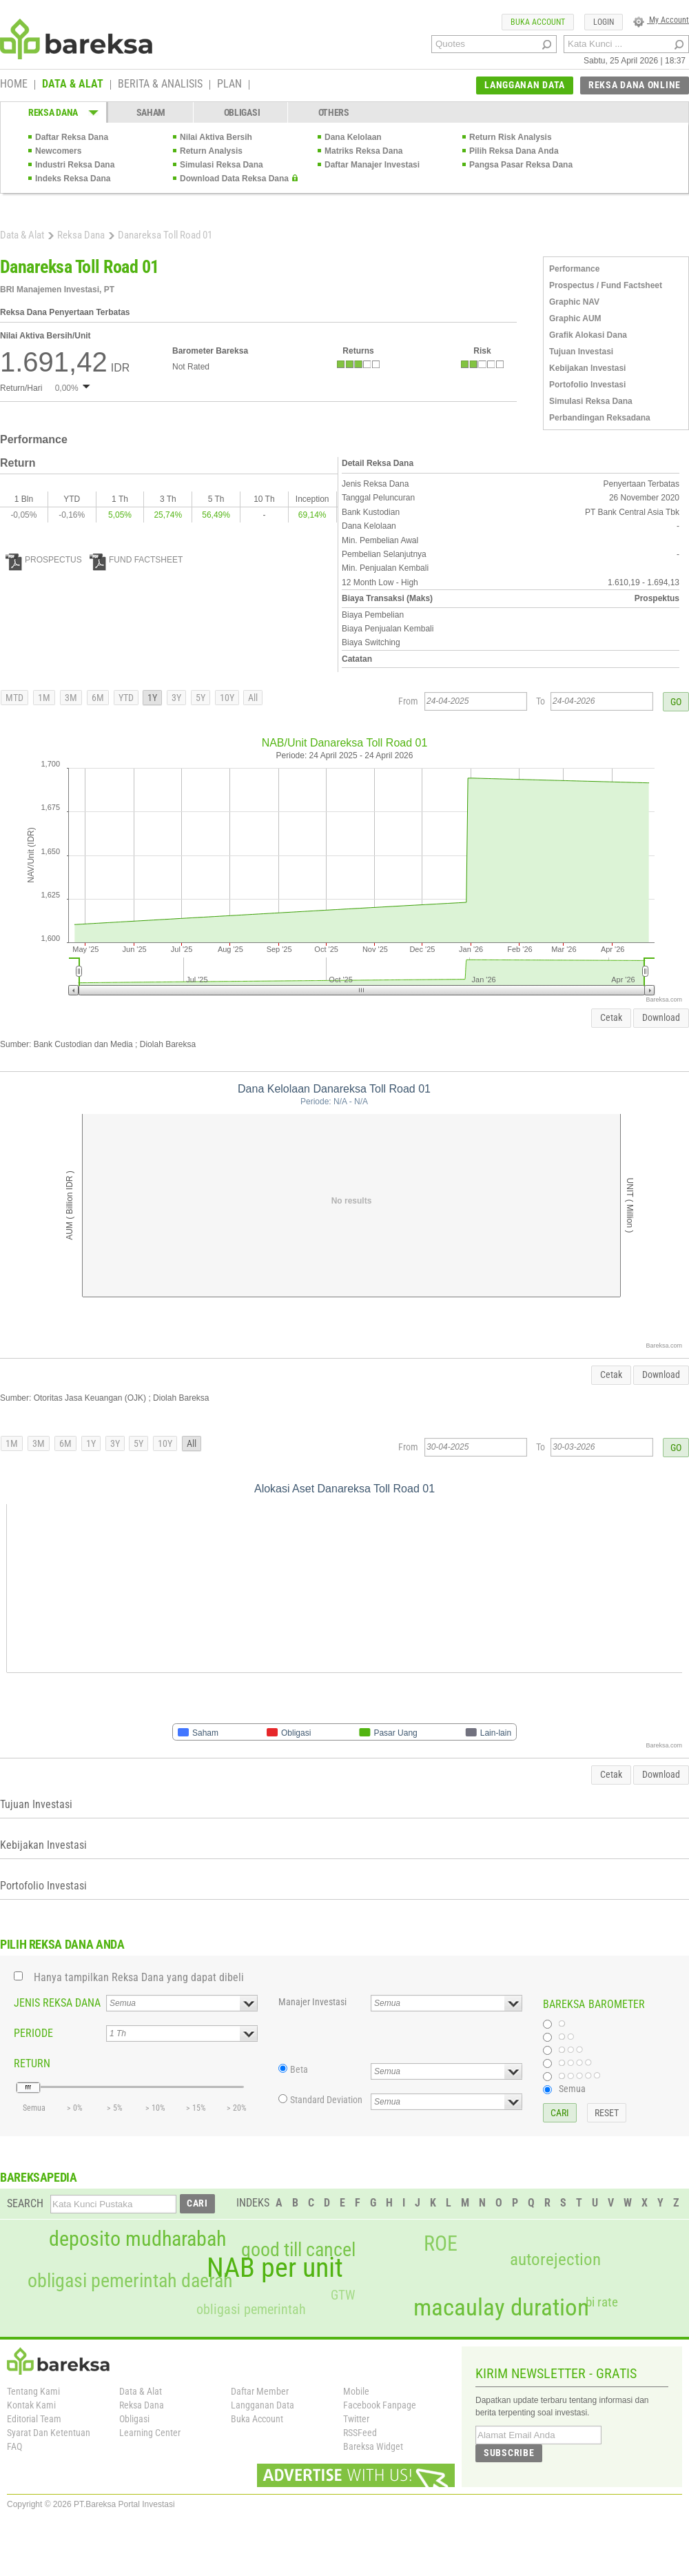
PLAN (229, 85)
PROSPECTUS (44, 560)
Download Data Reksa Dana (234, 178)
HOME (14, 85)
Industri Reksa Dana (74, 165)
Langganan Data (262, 2405)
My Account (661, 20)
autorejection (555, 2259)
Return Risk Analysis (510, 137)
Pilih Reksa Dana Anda (514, 151)
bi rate (602, 2302)
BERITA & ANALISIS (160, 85)
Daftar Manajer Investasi (372, 165)
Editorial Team (34, 2418)
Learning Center (150, 2432)
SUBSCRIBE (509, 2452)
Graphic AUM (575, 318)
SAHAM (151, 112)
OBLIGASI (242, 112)
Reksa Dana (81, 235)
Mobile (356, 2391)
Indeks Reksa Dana (72, 178)
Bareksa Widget (373, 2446)
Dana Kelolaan (353, 137)
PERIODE (33, 2033)
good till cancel (298, 2250)
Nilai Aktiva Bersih (216, 137)
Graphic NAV (574, 302)
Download (661, 1017)
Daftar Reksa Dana (71, 137)
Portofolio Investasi (587, 384)
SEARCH (25, 2203)
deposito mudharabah (137, 2239)
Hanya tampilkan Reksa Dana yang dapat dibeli (139, 1977)
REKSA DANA (53, 112)
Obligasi (134, 2418)
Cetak (611, 1017)
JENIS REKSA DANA (57, 2002)
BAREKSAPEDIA (38, 2177)
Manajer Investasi (312, 2001)
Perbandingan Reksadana (599, 418)
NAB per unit (275, 2268)
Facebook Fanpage (379, 2405)
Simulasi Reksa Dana (221, 165)
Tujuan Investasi (581, 351)
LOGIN (603, 22)
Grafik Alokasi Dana (588, 335)
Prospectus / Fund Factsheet (605, 285)
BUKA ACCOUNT (538, 22)
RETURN (32, 2063)
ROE (440, 2243)
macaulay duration (501, 2307)
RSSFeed (360, 2432)
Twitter (356, 2418)
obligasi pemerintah (251, 2309)
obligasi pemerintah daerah (130, 2281)
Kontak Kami (31, 2405)
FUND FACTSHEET (136, 560)
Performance (574, 269)
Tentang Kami (33, 2391)
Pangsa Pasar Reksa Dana (521, 165)
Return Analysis (211, 151)
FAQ (14, 2446)
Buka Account (257, 2418)
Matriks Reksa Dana (363, 151)
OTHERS (333, 112)
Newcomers (58, 151)
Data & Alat (22, 235)
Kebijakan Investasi (587, 368)
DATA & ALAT (72, 85)
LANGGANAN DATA (524, 84)
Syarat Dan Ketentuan (48, 2432)
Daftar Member (260, 2391)
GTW (343, 2295)
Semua (572, 2088)
